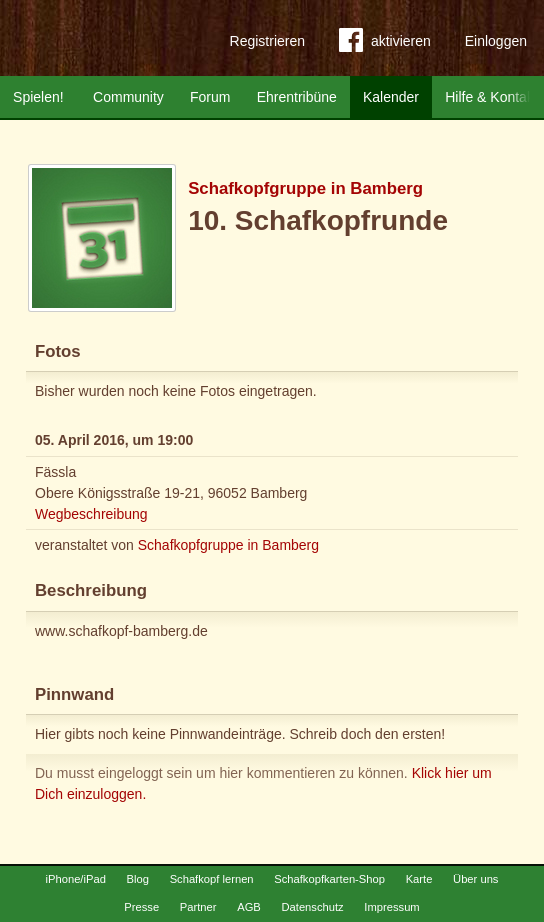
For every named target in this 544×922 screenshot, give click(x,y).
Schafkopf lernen (212, 879)
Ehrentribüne (297, 97)
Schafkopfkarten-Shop (329, 879)
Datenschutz (312, 907)
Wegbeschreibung (91, 514)
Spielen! (38, 97)
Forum (210, 97)
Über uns (475, 879)
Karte (419, 879)
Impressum (391, 907)
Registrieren (267, 41)
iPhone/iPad (76, 879)
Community (128, 97)
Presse (141, 907)
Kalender (391, 97)
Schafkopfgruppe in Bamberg (305, 188)
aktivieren (385, 44)
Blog (138, 879)
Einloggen (496, 41)
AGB (249, 907)
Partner (198, 907)
